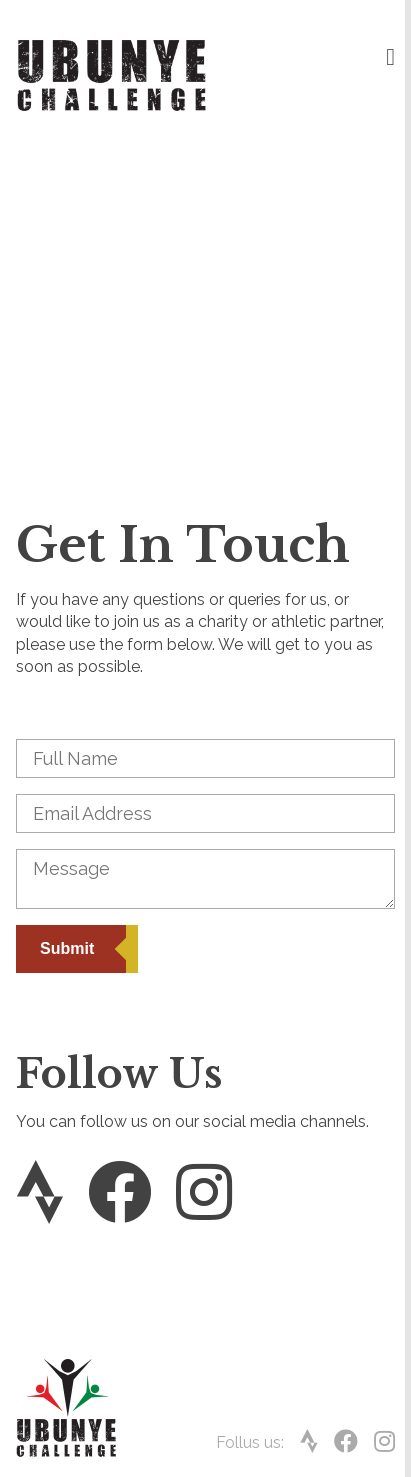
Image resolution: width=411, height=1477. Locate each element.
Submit (67, 948)
